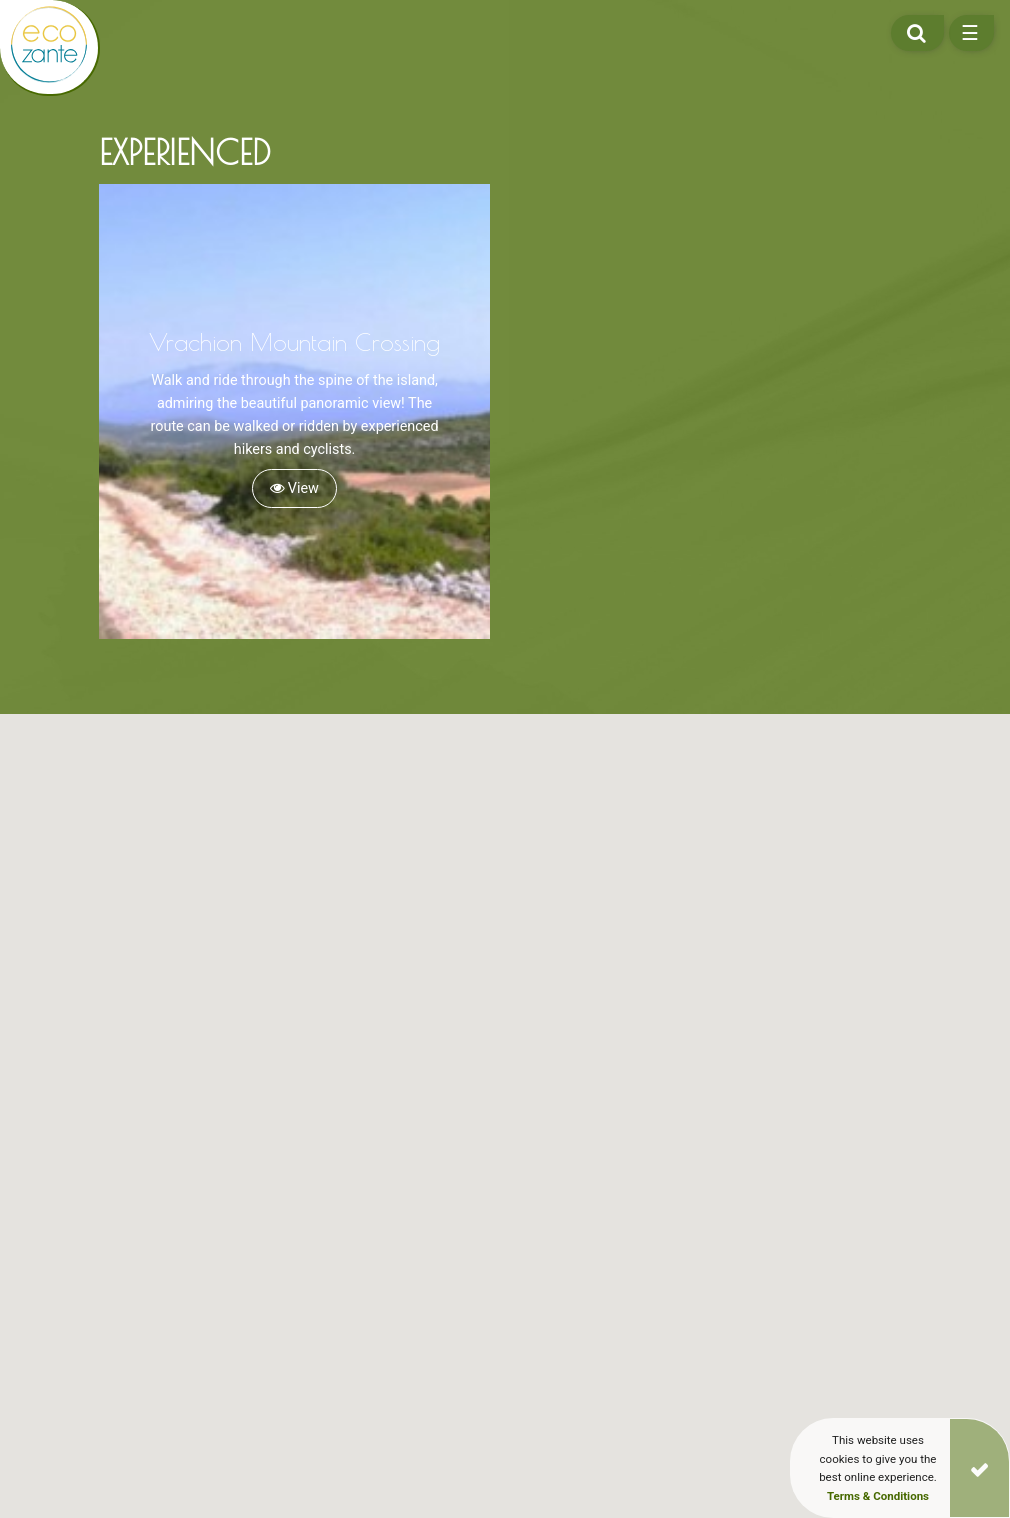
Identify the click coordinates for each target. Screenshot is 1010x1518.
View (294, 488)
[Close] (979, 1468)
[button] (267, 1153)
